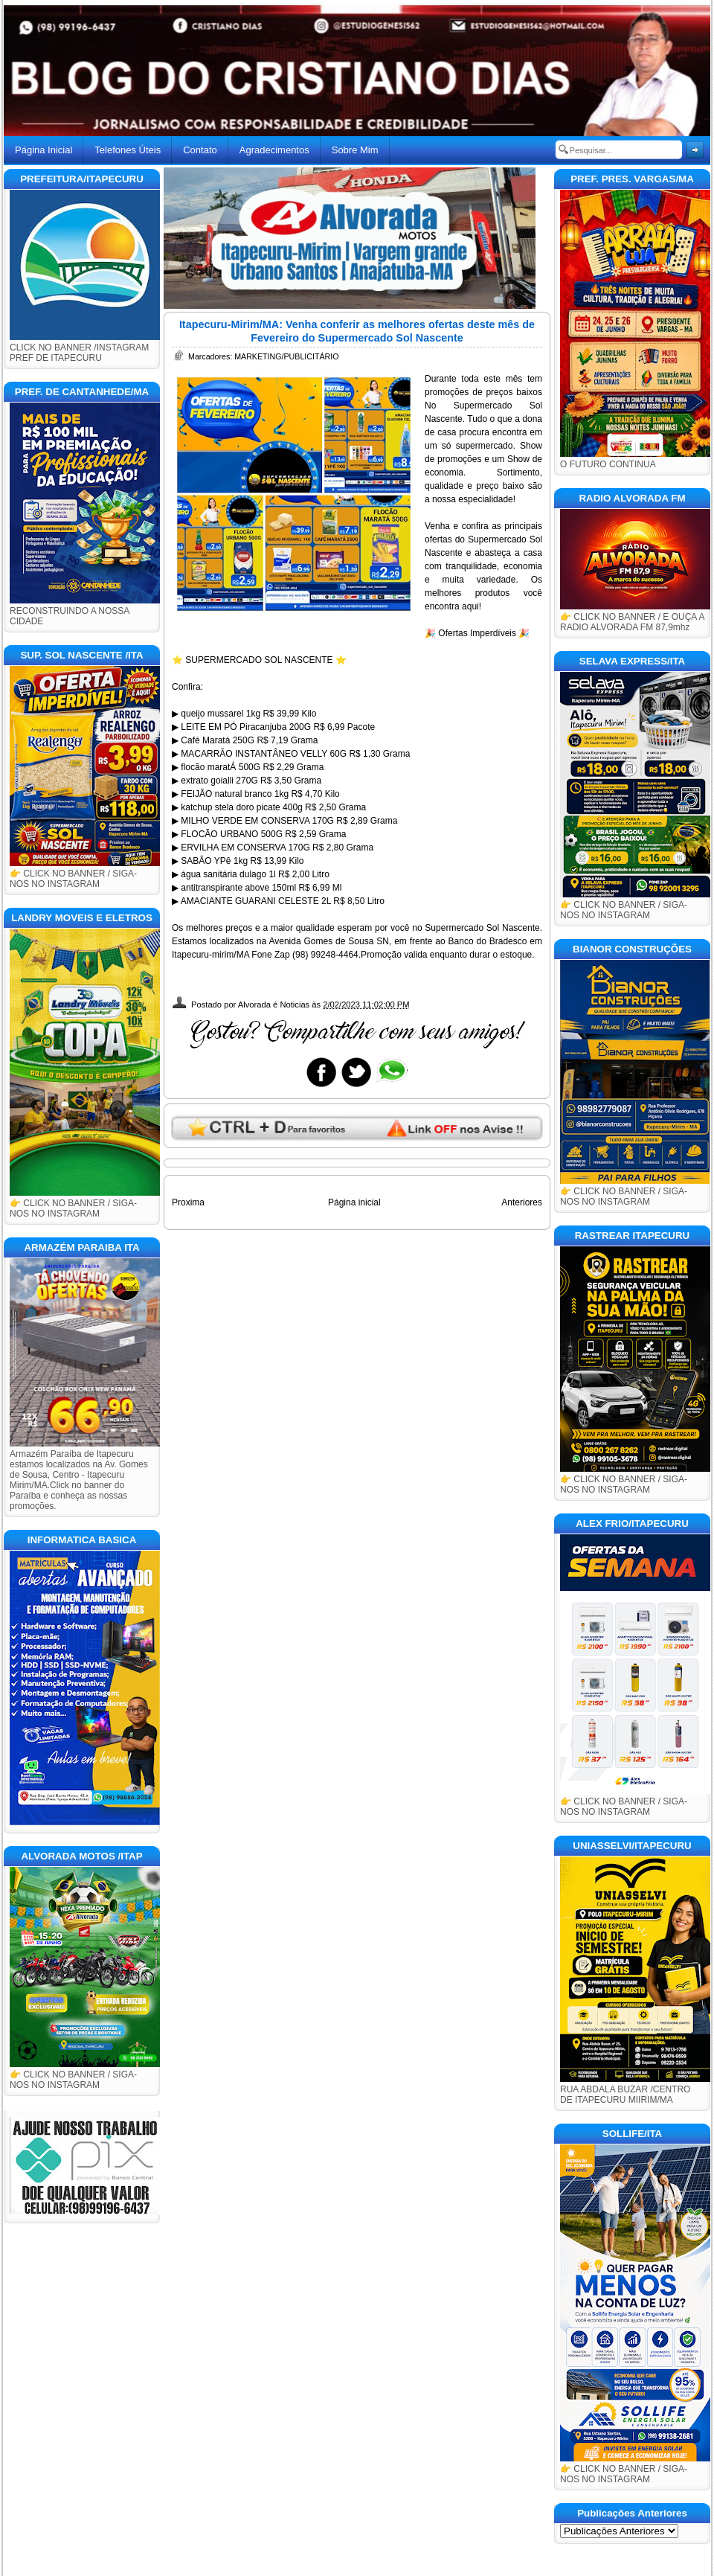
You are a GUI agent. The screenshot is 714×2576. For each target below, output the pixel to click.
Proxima (188, 1202)
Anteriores (521, 1202)
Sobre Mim (355, 150)
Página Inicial (43, 150)
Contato (200, 150)
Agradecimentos (274, 150)
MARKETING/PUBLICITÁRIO (286, 356)
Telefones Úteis (127, 150)
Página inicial (354, 1202)
